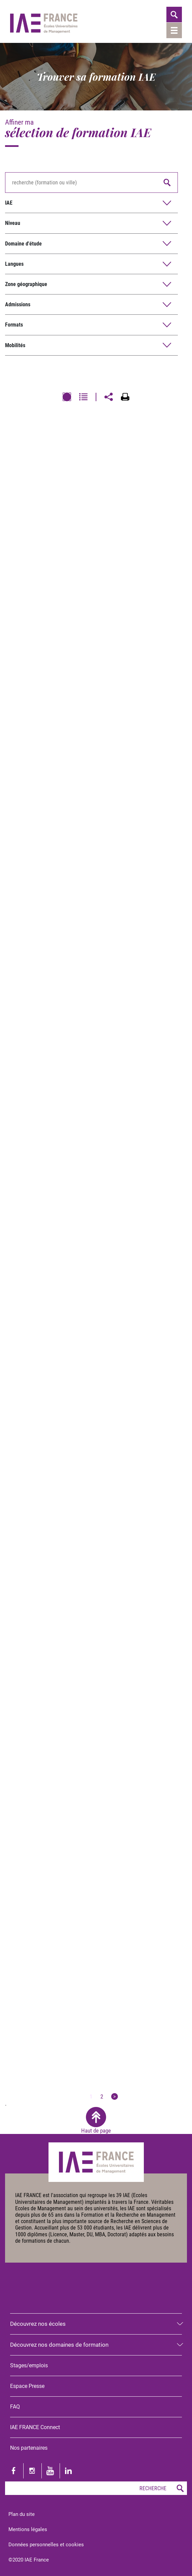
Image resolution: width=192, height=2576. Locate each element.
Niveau (12, 223)
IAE (8, 203)
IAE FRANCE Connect (35, 2427)
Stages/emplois (29, 2365)
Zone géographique (26, 284)
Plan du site (21, 2514)
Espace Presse (27, 2386)
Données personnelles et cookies (46, 2545)
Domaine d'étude (23, 243)
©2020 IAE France (28, 2560)
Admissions (17, 304)
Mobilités (15, 345)
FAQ (15, 2406)
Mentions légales (27, 2529)
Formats (14, 324)
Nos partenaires (28, 2448)
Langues (14, 264)
